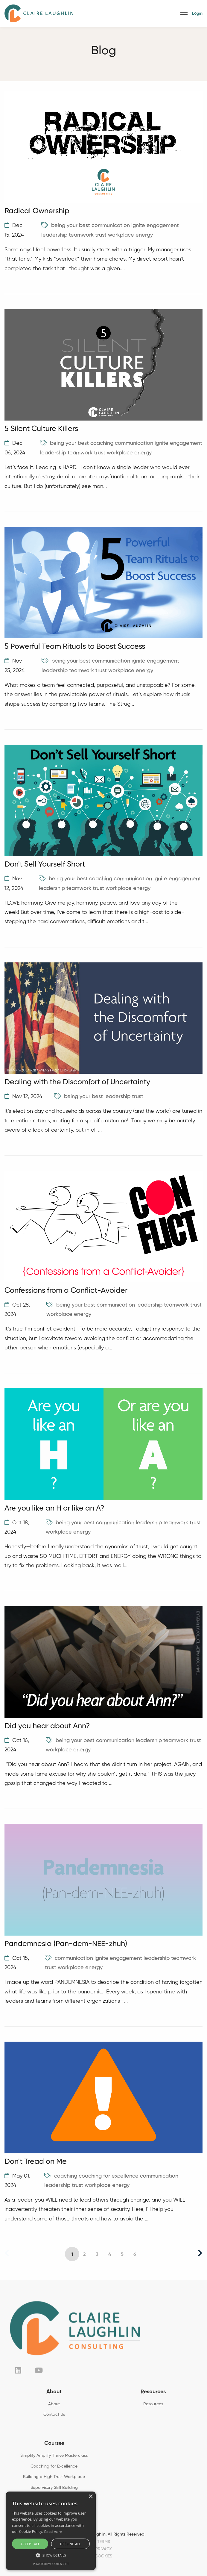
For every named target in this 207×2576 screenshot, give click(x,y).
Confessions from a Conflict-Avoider (65, 1291)
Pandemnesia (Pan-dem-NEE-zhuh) (65, 1944)
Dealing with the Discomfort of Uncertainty (77, 1082)
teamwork (81, 235)
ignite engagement (155, 225)
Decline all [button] (70, 2544)
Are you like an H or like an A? (54, 1508)
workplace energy (130, 235)
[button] (51, 2555)
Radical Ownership (36, 211)
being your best (70, 225)
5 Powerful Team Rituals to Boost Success (74, 647)
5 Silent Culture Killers (41, 429)
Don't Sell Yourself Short (44, 864)
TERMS (103, 2542)
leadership (54, 235)
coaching (101, 443)
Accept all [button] (30, 2544)
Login (197, 13)
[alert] (51, 2531)
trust (100, 235)
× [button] (90, 2497)
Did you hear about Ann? (47, 1726)
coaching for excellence (108, 2176)
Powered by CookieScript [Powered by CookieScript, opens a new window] (51, 2564)
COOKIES (103, 2556)
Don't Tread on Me (35, 2162)
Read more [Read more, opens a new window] (53, 2531)
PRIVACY (103, 2549)
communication (111, 225)
